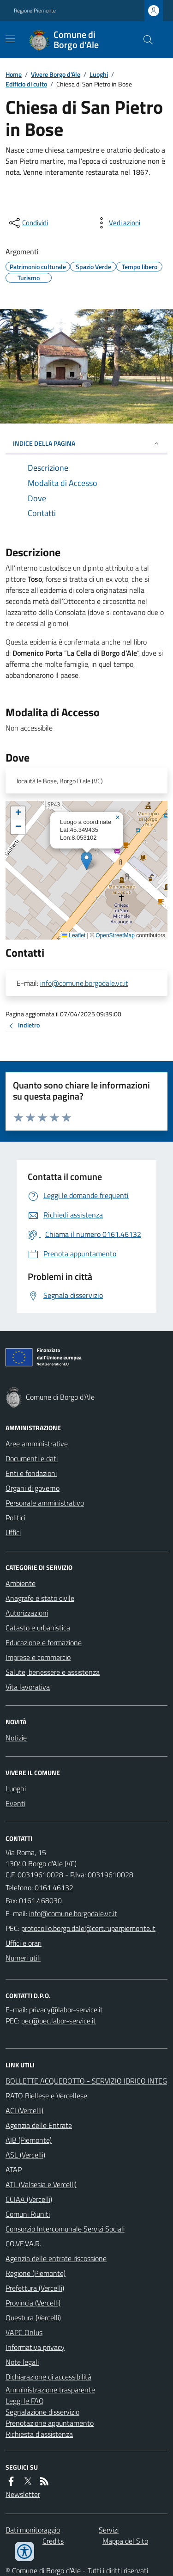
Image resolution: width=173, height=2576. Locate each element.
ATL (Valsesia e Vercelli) (41, 2184)
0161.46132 (54, 1887)
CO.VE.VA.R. (23, 2243)
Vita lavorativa (28, 1686)
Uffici (13, 1532)
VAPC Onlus (24, 2332)
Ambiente (21, 1583)
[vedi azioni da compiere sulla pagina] (117, 222)
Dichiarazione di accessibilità (48, 2376)
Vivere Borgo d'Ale (55, 74)
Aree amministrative (37, 1443)
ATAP (14, 2169)
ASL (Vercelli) (25, 2154)
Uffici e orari (24, 1943)
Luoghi (98, 74)
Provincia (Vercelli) (33, 2302)
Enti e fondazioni (31, 1473)
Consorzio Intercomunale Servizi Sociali (65, 2228)
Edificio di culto (26, 84)
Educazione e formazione (44, 1642)
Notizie (16, 1737)
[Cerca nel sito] (144, 40)
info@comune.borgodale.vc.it (84, 983)
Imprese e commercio (38, 1657)
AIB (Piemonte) (29, 2140)
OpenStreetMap (115, 935)
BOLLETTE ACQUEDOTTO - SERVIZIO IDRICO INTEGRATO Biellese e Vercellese (86, 2088)
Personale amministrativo (45, 1502)
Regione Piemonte (35, 10)
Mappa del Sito (125, 2540)
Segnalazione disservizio (42, 2411)
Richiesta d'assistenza (39, 2434)
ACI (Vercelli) (24, 2110)
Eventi (15, 1803)
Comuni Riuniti (28, 2213)
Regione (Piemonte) (36, 2273)
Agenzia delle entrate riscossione (56, 2258)
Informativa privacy (35, 2347)
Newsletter (23, 2494)
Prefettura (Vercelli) (35, 2287)
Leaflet (73, 935)
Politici (15, 1517)
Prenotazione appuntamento (50, 2422)
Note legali (22, 2361)
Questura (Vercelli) (33, 2317)
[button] (86, 860)
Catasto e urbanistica (38, 1627)
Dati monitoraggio (33, 2529)
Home (14, 74)
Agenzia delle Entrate (39, 2125)
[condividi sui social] (28, 222)
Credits (53, 2540)
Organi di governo (33, 1488)
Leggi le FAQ (25, 2400)
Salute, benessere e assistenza (53, 1672)
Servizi (109, 2529)
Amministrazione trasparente (50, 2389)
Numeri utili (23, 1957)
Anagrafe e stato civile (40, 1598)
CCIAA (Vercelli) (29, 2199)
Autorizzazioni (27, 1612)
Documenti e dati (32, 1458)
